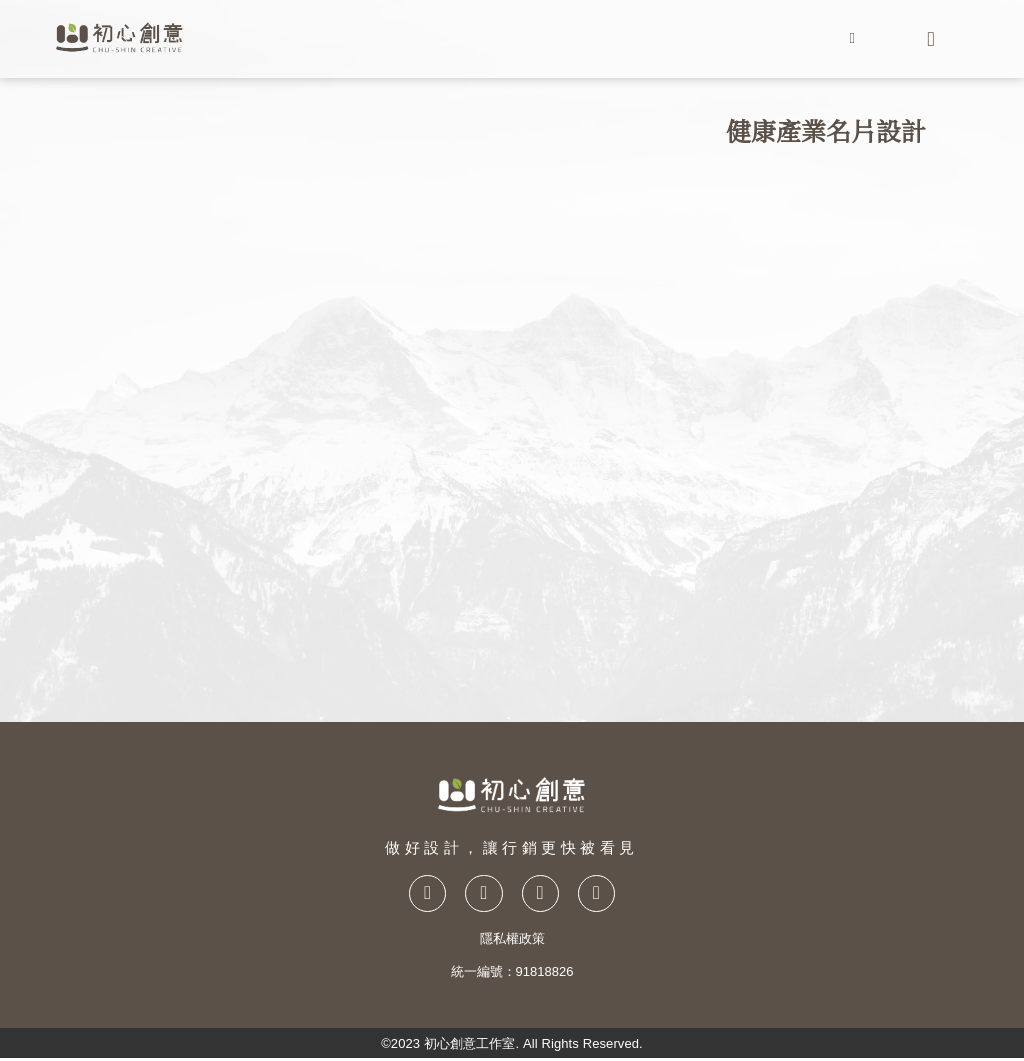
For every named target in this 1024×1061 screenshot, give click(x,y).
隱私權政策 (512, 941)
